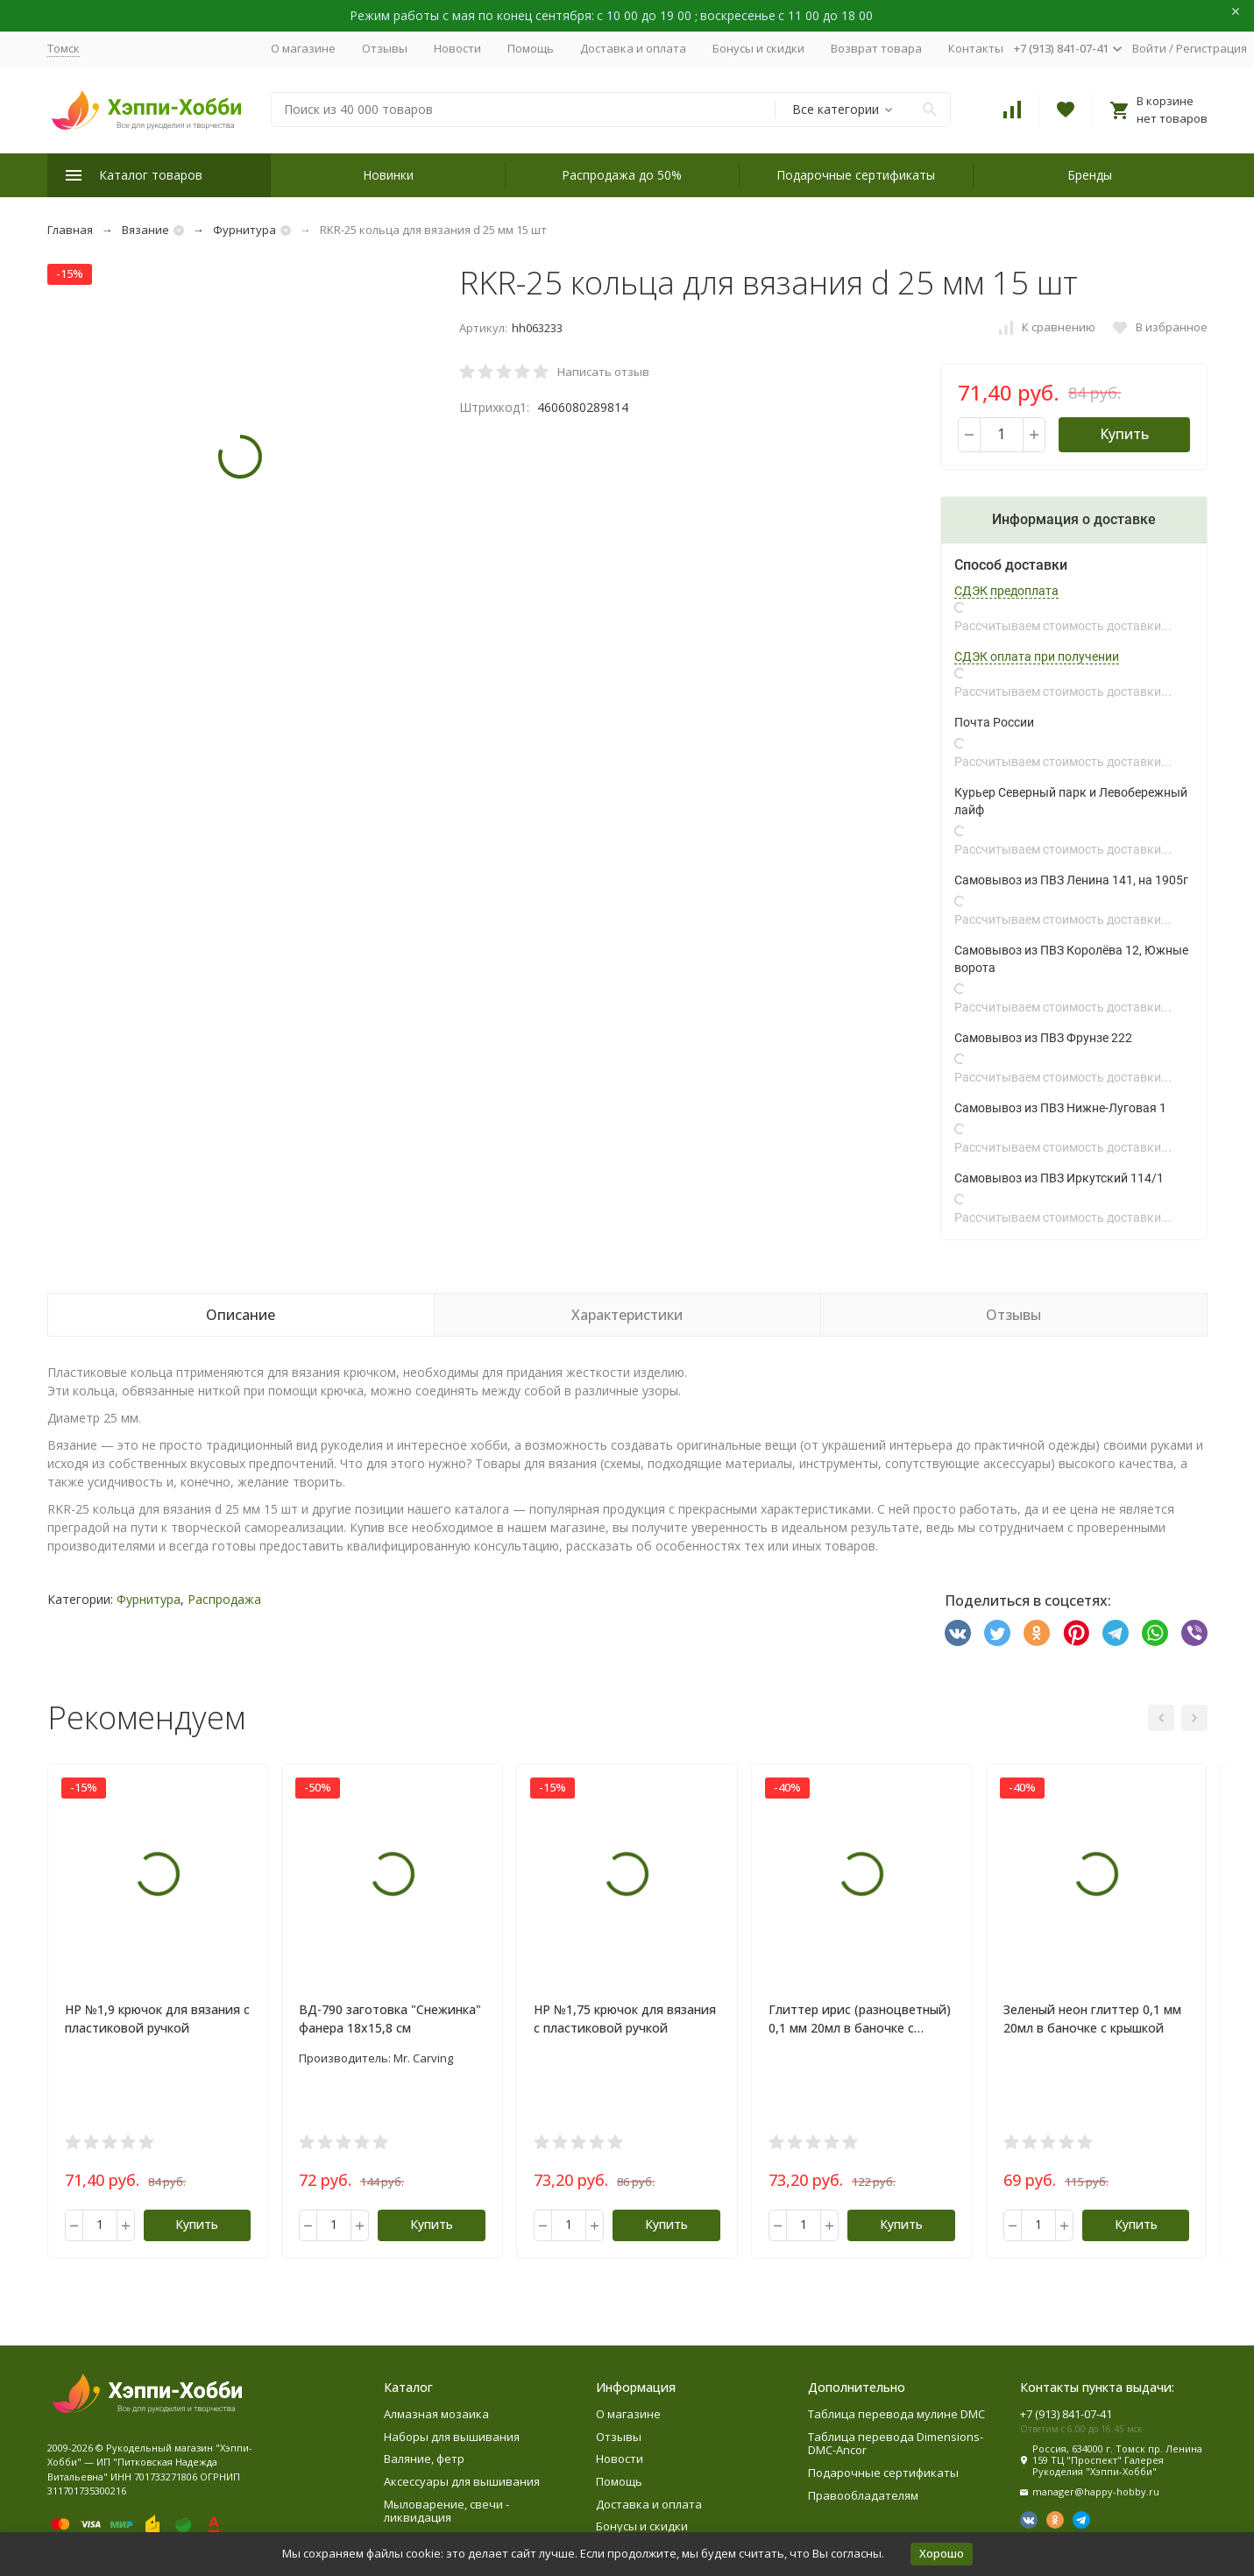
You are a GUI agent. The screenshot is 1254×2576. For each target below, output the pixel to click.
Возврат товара (876, 48)
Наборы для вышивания (452, 2437)
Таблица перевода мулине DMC (896, 2414)
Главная (70, 230)
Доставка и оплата (633, 48)
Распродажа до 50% (622, 175)
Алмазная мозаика (436, 2414)
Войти (1149, 48)
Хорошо (941, 2553)
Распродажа (224, 1599)
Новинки (388, 175)
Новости (457, 48)
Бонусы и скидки (758, 48)
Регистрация (1211, 48)
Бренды (1089, 175)
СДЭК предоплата (1006, 591)
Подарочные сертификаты (855, 175)
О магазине (303, 48)
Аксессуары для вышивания (462, 2481)
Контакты (975, 48)
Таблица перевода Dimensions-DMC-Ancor (895, 2444)
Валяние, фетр (424, 2458)
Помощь (530, 48)
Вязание (145, 230)
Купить (1124, 434)
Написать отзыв (603, 372)
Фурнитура (244, 230)
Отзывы (384, 48)
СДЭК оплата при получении (1036, 656)
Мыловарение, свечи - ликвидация (446, 2511)
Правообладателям (863, 2495)
